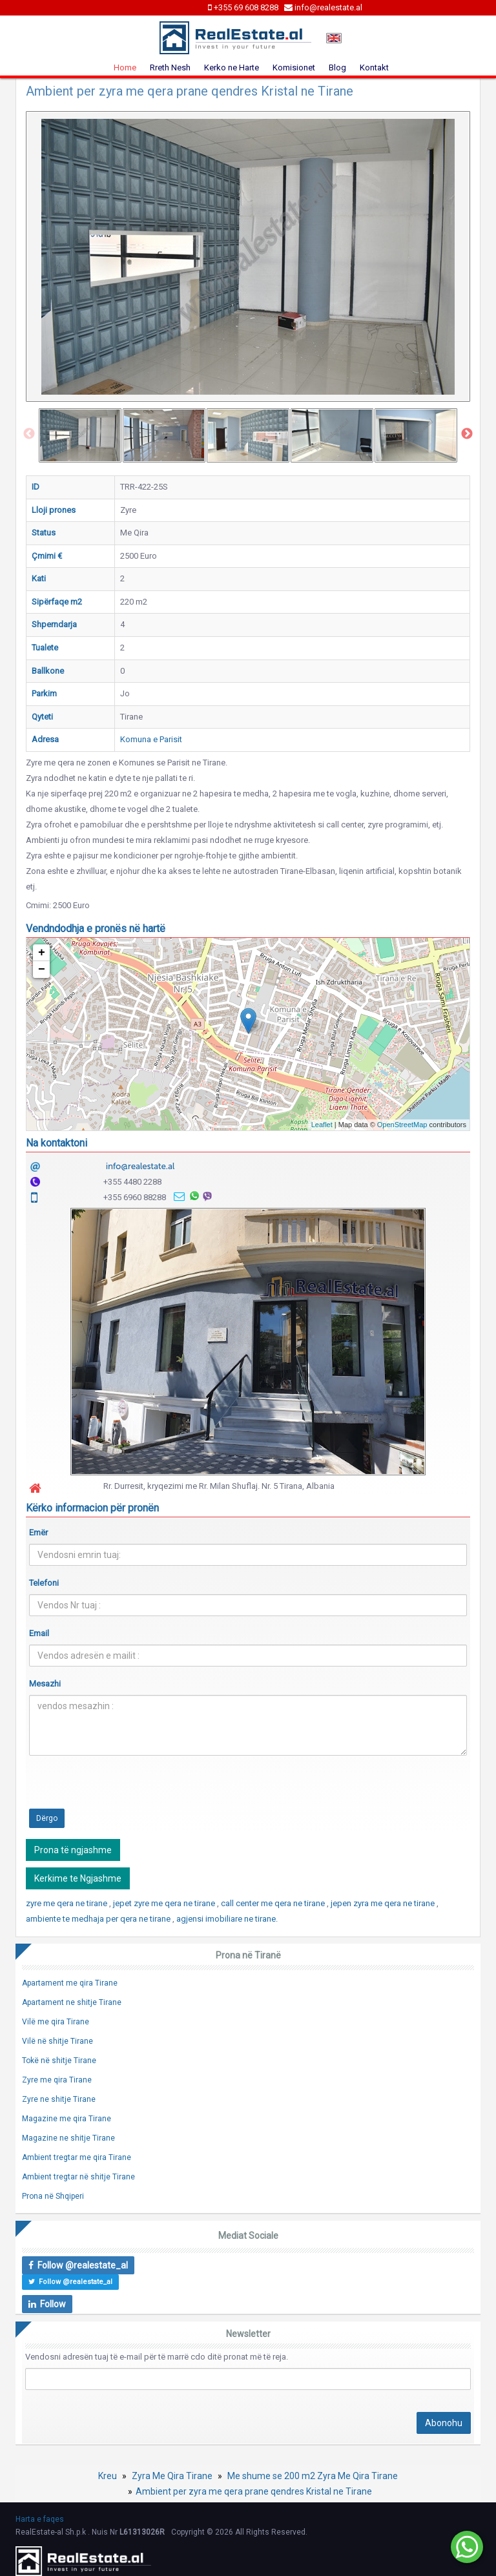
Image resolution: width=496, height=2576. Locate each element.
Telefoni (44, 1583)
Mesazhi (45, 1683)
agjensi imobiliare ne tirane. (227, 1919)
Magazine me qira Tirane (66, 2118)
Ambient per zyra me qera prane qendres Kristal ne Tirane (254, 2491)
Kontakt (374, 67)
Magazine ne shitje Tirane (68, 2138)
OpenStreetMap (402, 1124)
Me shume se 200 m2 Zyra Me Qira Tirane (312, 2476)
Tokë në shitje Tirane (59, 2060)
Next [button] (466, 434)
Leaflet (322, 1124)
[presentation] (127, 1790)
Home (125, 67)
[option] (80, 435)
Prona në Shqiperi (53, 2196)
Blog (337, 67)
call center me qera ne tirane (274, 1903)
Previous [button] (29, 434)
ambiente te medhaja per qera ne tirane (99, 1919)
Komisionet (294, 67)
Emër (38, 1532)
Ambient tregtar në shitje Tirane (78, 2176)
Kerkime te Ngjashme (77, 1878)
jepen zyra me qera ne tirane (384, 1903)
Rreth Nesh (170, 67)
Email (39, 1633)
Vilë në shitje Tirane (57, 2041)
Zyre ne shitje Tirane (59, 2099)
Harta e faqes (40, 2519)
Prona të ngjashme (73, 1850)
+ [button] (41, 953)
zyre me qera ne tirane (67, 1903)
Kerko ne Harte (231, 67)
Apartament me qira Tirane (70, 1983)
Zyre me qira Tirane (57, 2079)
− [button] (41, 969)
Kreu (107, 2476)
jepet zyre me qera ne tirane (165, 1903)
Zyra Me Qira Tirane (172, 2476)
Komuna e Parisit (151, 739)
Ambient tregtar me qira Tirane (76, 2157)
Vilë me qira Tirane (55, 2021)
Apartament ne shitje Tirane (71, 2002)
